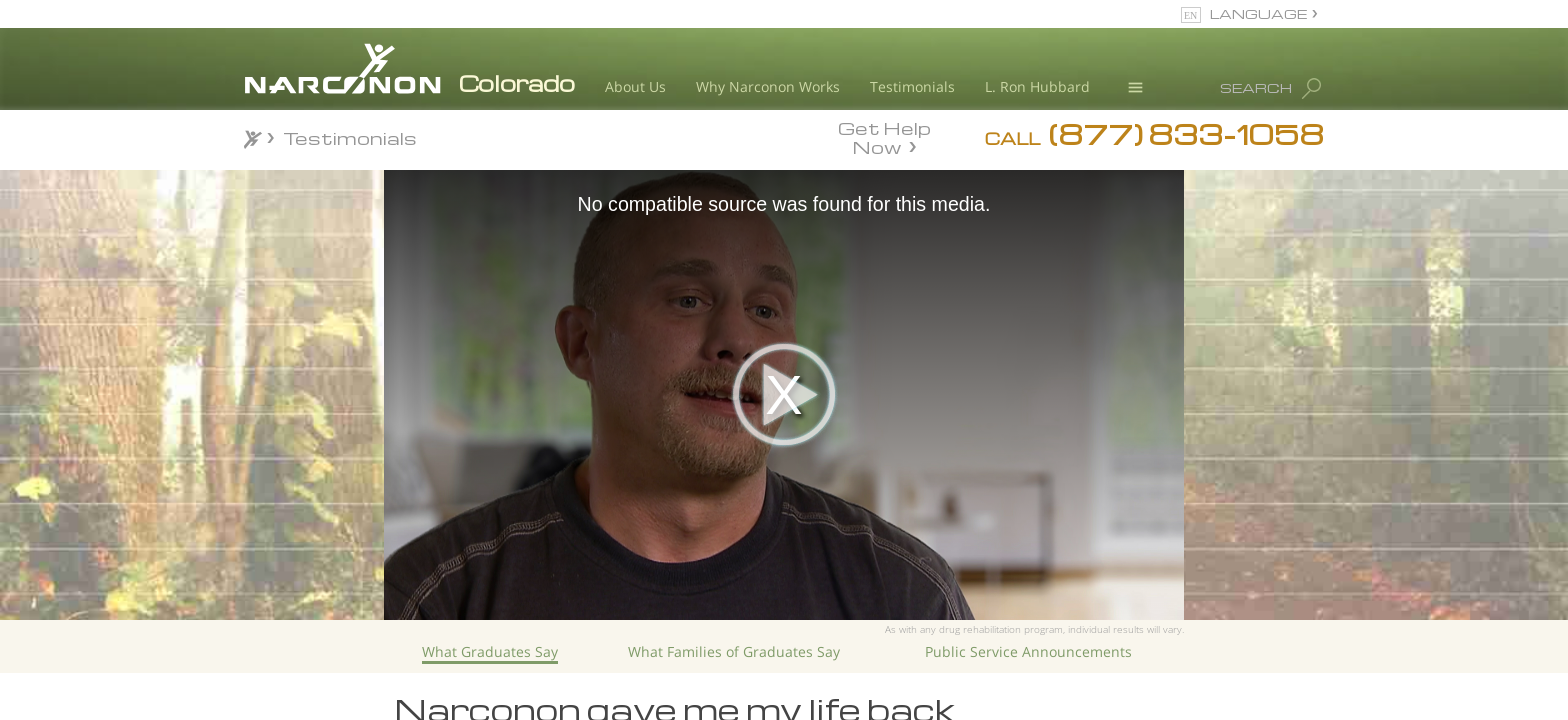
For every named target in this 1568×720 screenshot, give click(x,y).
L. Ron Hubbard (1037, 86)
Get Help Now (884, 136)
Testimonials (912, 86)
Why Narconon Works (768, 86)
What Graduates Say (490, 651)
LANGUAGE (1258, 13)
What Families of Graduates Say (734, 651)
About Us (635, 86)
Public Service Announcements (1028, 651)
